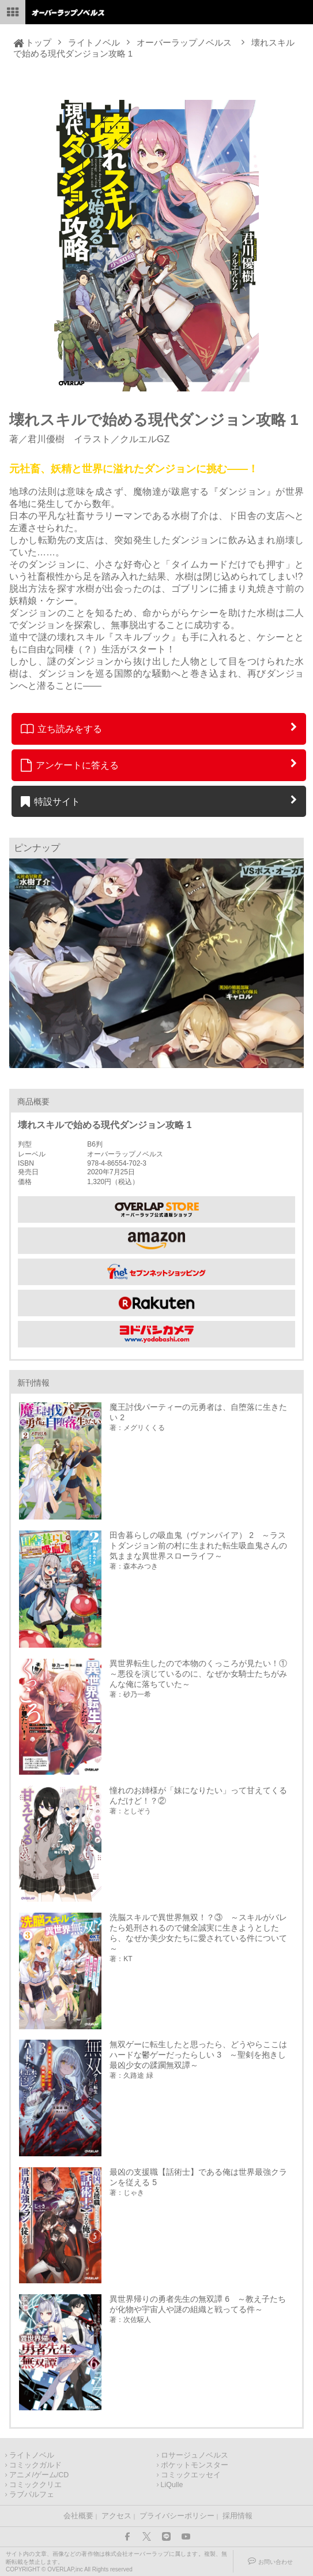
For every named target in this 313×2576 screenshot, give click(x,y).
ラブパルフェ (31, 2495)
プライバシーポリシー (176, 2516)
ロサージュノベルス (194, 2455)
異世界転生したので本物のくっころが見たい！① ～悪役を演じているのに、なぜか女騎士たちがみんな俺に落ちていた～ (201, 1674)
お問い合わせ (275, 2562)
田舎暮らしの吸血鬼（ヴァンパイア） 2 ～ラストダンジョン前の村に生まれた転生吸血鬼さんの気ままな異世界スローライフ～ (198, 1545)
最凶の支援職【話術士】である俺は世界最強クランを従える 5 (198, 2177)
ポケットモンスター (194, 2465)
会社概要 (78, 2516)
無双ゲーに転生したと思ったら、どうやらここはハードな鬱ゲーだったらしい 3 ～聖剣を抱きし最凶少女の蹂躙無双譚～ (198, 2055)
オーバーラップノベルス (184, 42)
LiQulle (172, 2485)
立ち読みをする (61, 728)
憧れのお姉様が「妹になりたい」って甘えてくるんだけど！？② (198, 1795)
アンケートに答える (70, 765)
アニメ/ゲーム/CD (39, 2475)
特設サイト (50, 801)
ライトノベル (94, 42)
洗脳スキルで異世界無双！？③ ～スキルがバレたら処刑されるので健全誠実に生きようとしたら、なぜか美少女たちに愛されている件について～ (198, 1933)
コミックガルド (35, 2465)
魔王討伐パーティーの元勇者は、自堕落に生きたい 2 (198, 1412)
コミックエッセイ (191, 2475)
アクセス (116, 2516)
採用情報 (237, 2516)
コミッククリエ (35, 2485)
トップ (38, 42)
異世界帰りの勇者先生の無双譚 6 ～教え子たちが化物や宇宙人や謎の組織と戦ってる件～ (198, 2304)
